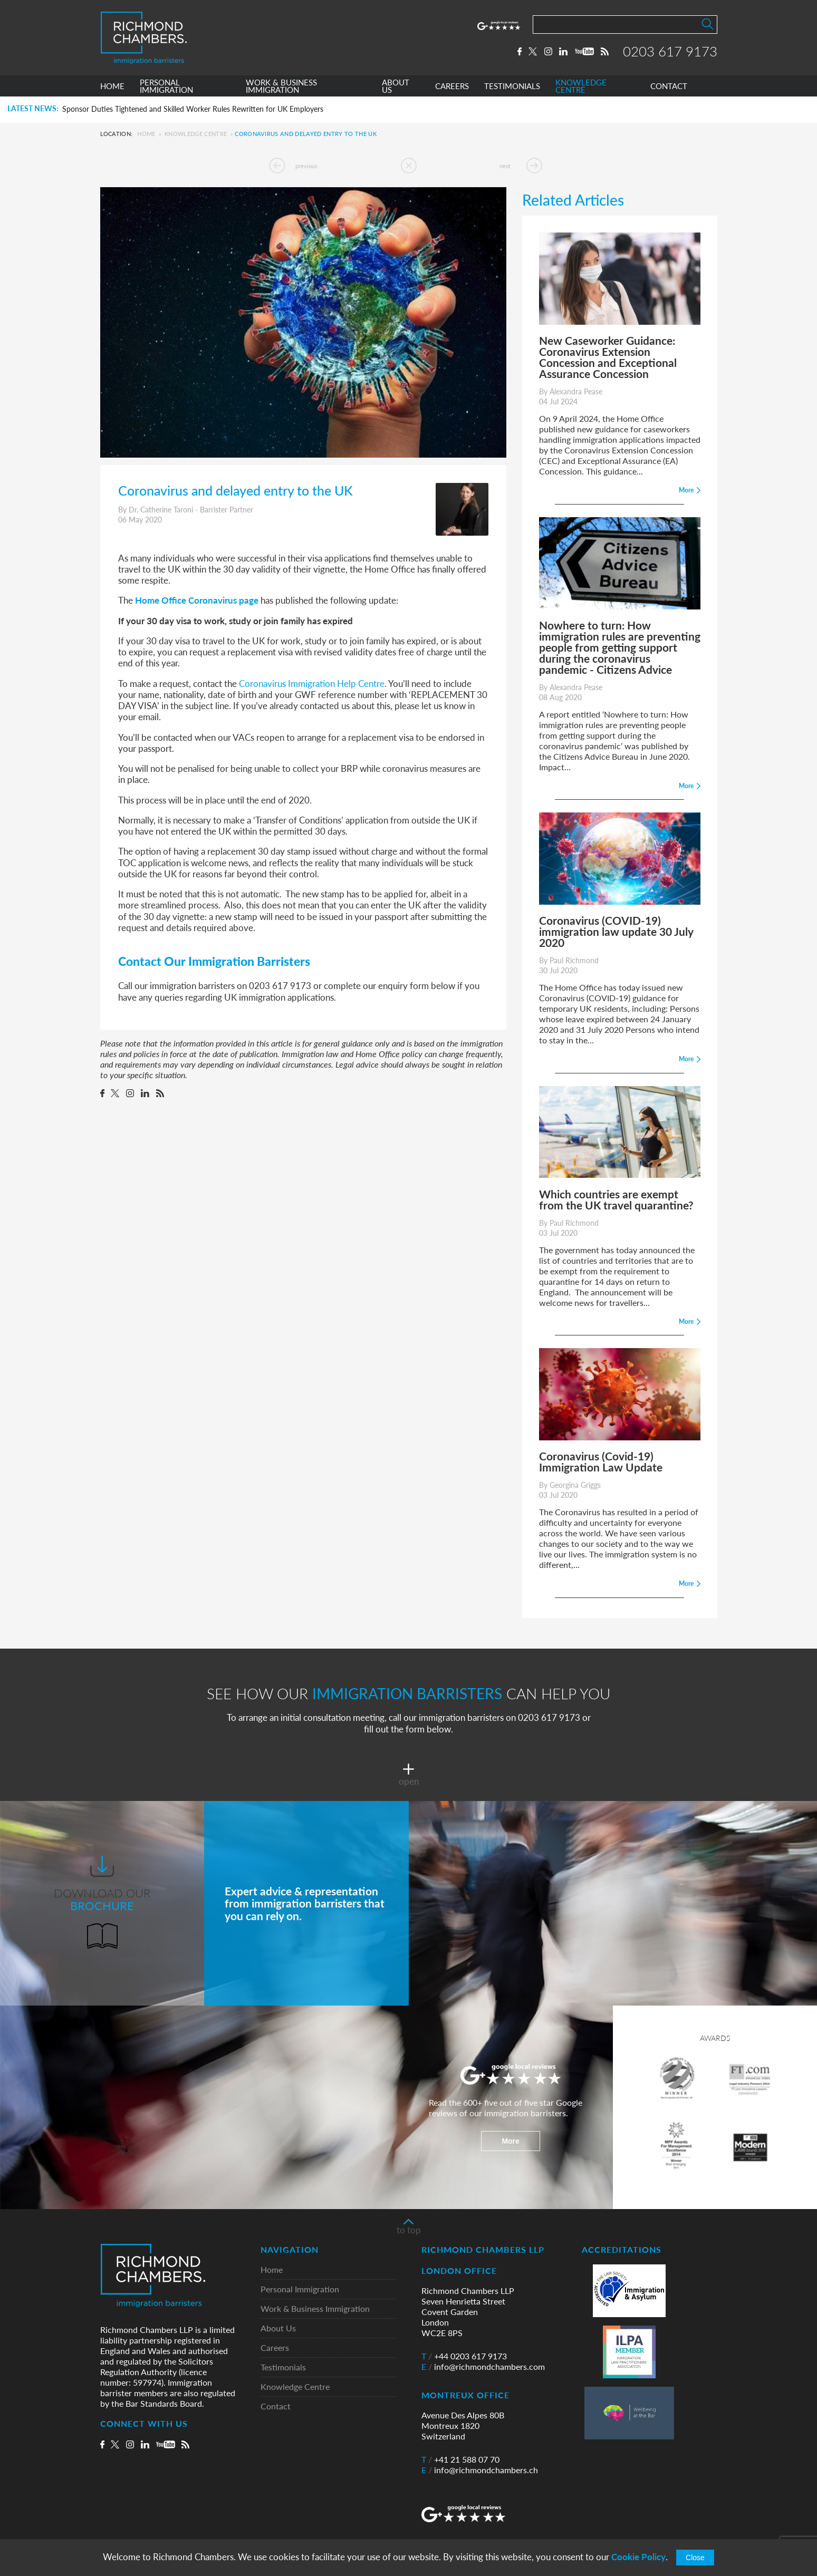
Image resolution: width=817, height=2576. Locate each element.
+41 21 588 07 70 (460, 2459)
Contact (276, 2406)
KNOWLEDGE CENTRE (581, 86)
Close (695, 2557)
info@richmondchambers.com (483, 2366)
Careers (275, 2348)
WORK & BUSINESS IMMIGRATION (281, 86)
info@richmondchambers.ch (479, 2470)
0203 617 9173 (670, 51)
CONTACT (668, 86)
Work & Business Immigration (315, 2308)
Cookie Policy (638, 2556)
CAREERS (452, 86)
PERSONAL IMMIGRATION (166, 86)
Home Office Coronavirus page (196, 600)
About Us (278, 2328)
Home (146, 134)
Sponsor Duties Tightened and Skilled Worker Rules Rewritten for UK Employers (192, 109)
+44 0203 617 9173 (464, 2356)
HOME (112, 86)
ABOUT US (395, 86)
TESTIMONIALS (512, 86)
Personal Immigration (300, 2289)
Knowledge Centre (196, 134)
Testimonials (283, 2367)
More (510, 2141)
